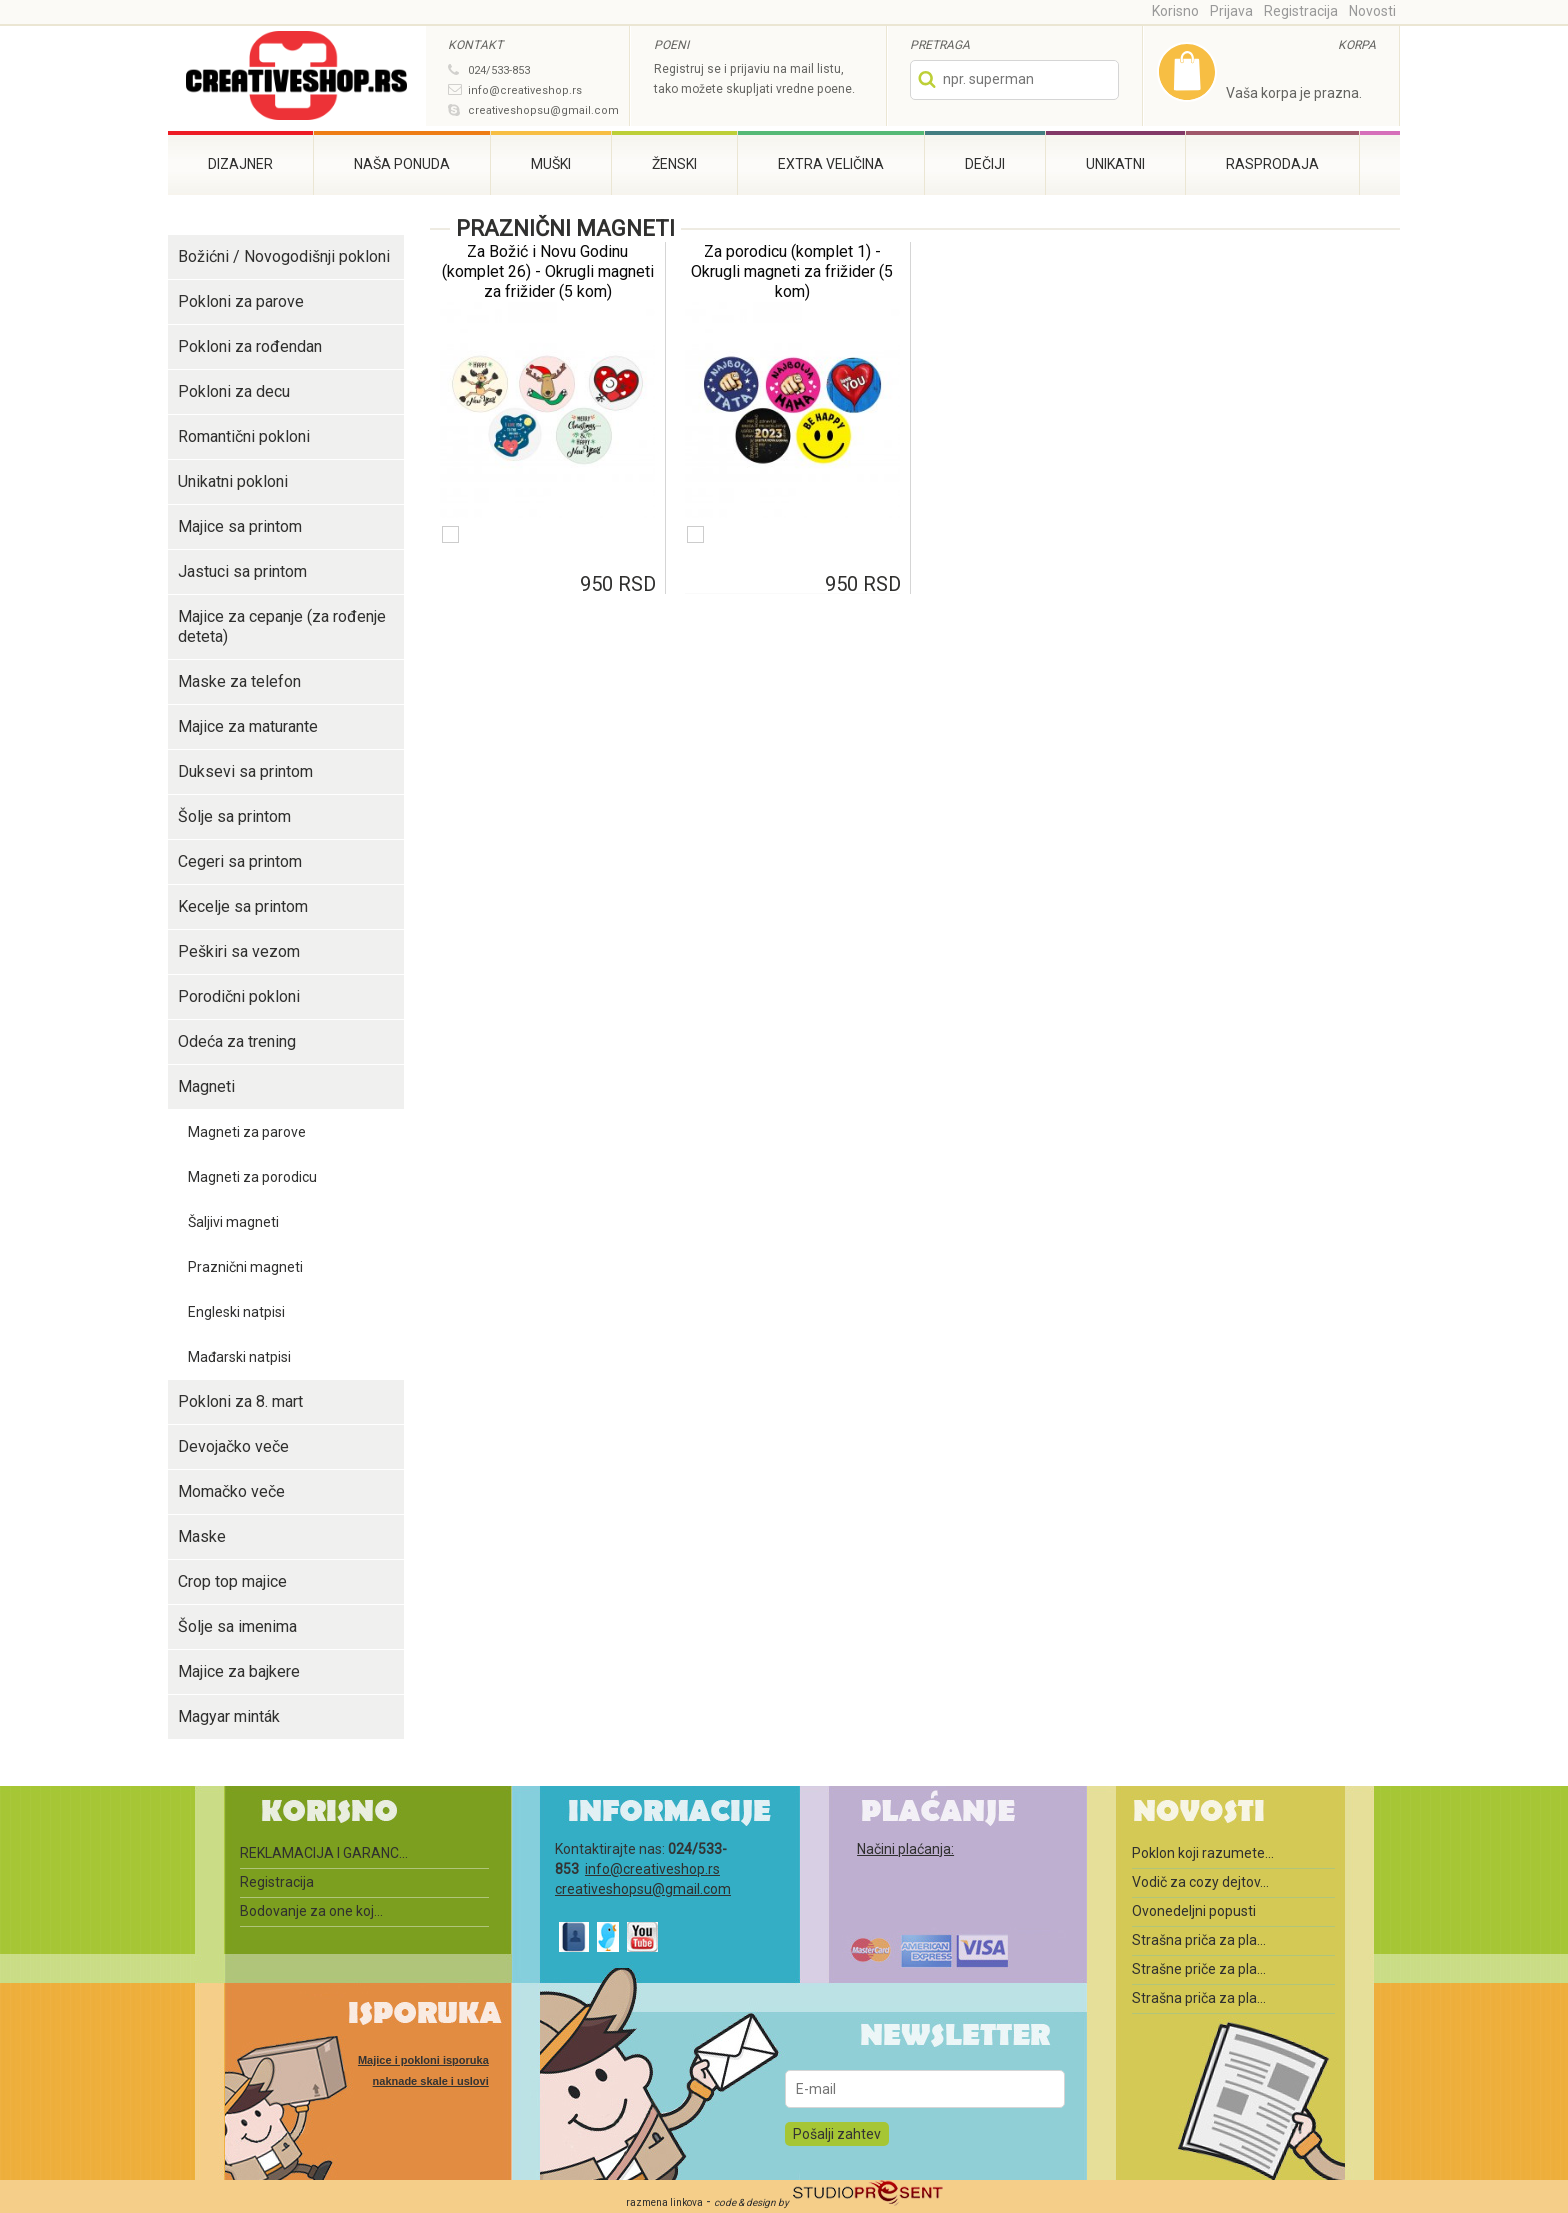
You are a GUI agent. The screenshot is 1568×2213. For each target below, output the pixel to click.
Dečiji (985, 164)
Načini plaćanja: (905, 1849)
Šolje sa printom (234, 816)
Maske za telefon (239, 681)
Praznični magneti (245, 1267)
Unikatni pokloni (233, 481)
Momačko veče (231, 1491)
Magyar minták (229, 1716)
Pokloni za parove (241, 301)
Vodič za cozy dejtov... (1200, 1882)
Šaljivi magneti (233, 1222)
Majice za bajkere (239, 1671)
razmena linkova (664, 2202)
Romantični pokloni (244, 436)
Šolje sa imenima (237, 1626)
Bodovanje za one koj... (311, 1911)
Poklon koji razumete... (1203, 1853)
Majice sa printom (240, 526)
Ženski (674, 164)
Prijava (1231, 11)
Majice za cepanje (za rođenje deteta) (282, 626)
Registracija (1301, 11)
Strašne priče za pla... (1199, 1969)
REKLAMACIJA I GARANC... (324, 1853)
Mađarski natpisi (239, 1357)
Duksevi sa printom (245, 771)
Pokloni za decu (234, 391)
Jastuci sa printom (242, 571)
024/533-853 (499, 70)
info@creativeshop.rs (525, 90)
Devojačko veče (233, 1446)
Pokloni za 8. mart (240, 1401)
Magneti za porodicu (252, 1177)
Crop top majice (232, 1581)
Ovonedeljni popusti (1194, 1911)
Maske (202, 1536)
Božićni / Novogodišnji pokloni (284, 256)
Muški (551, 164)
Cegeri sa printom (240, 861)
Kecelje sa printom (243, 906)
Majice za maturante (248, 726)
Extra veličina (831, 164)
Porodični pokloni (239, 996)
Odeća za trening (237, 1041)
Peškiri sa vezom (239, 951)
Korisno (1175, 11)
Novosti (1372, 11)
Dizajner (240, 164)
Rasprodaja (1272, 164)
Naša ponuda (402, 164)
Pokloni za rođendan (250, 346)
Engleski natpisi (236, 1312)
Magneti (206, 1086)
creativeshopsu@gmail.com (543, 110)
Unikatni (1115, 164)
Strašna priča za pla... (1199, 1940)
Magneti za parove (247, 1132)
